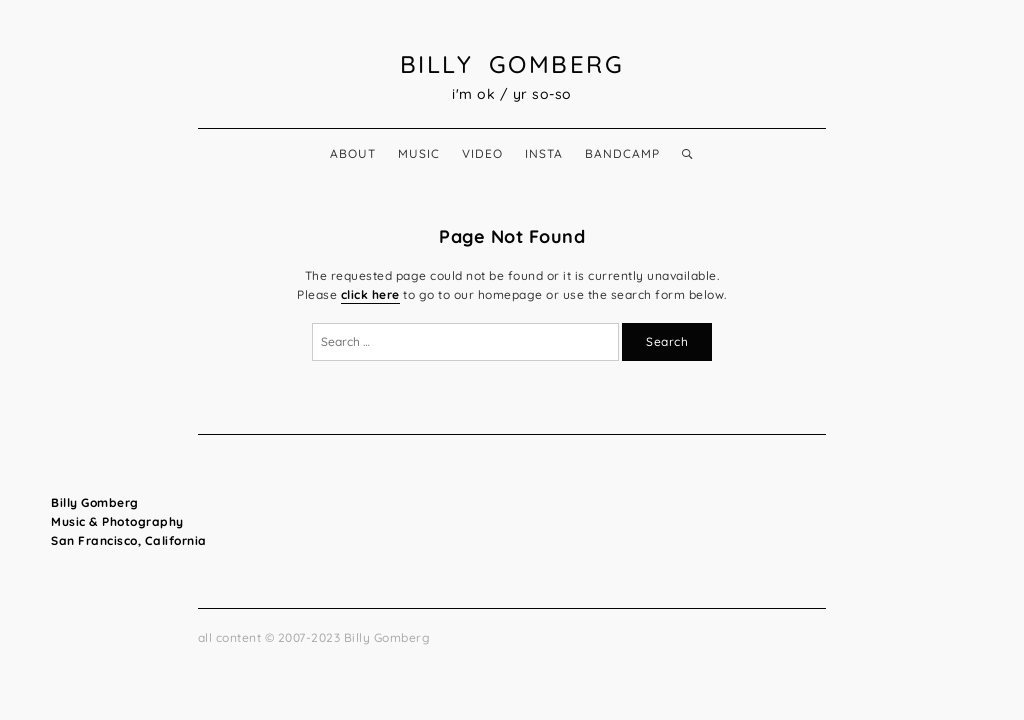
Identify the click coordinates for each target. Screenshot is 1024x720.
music (419, 153)
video (482, 153)
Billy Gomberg (512, 64)
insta (544, 153)
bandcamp (622, 153)
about (353, 153)
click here (370, 294)
